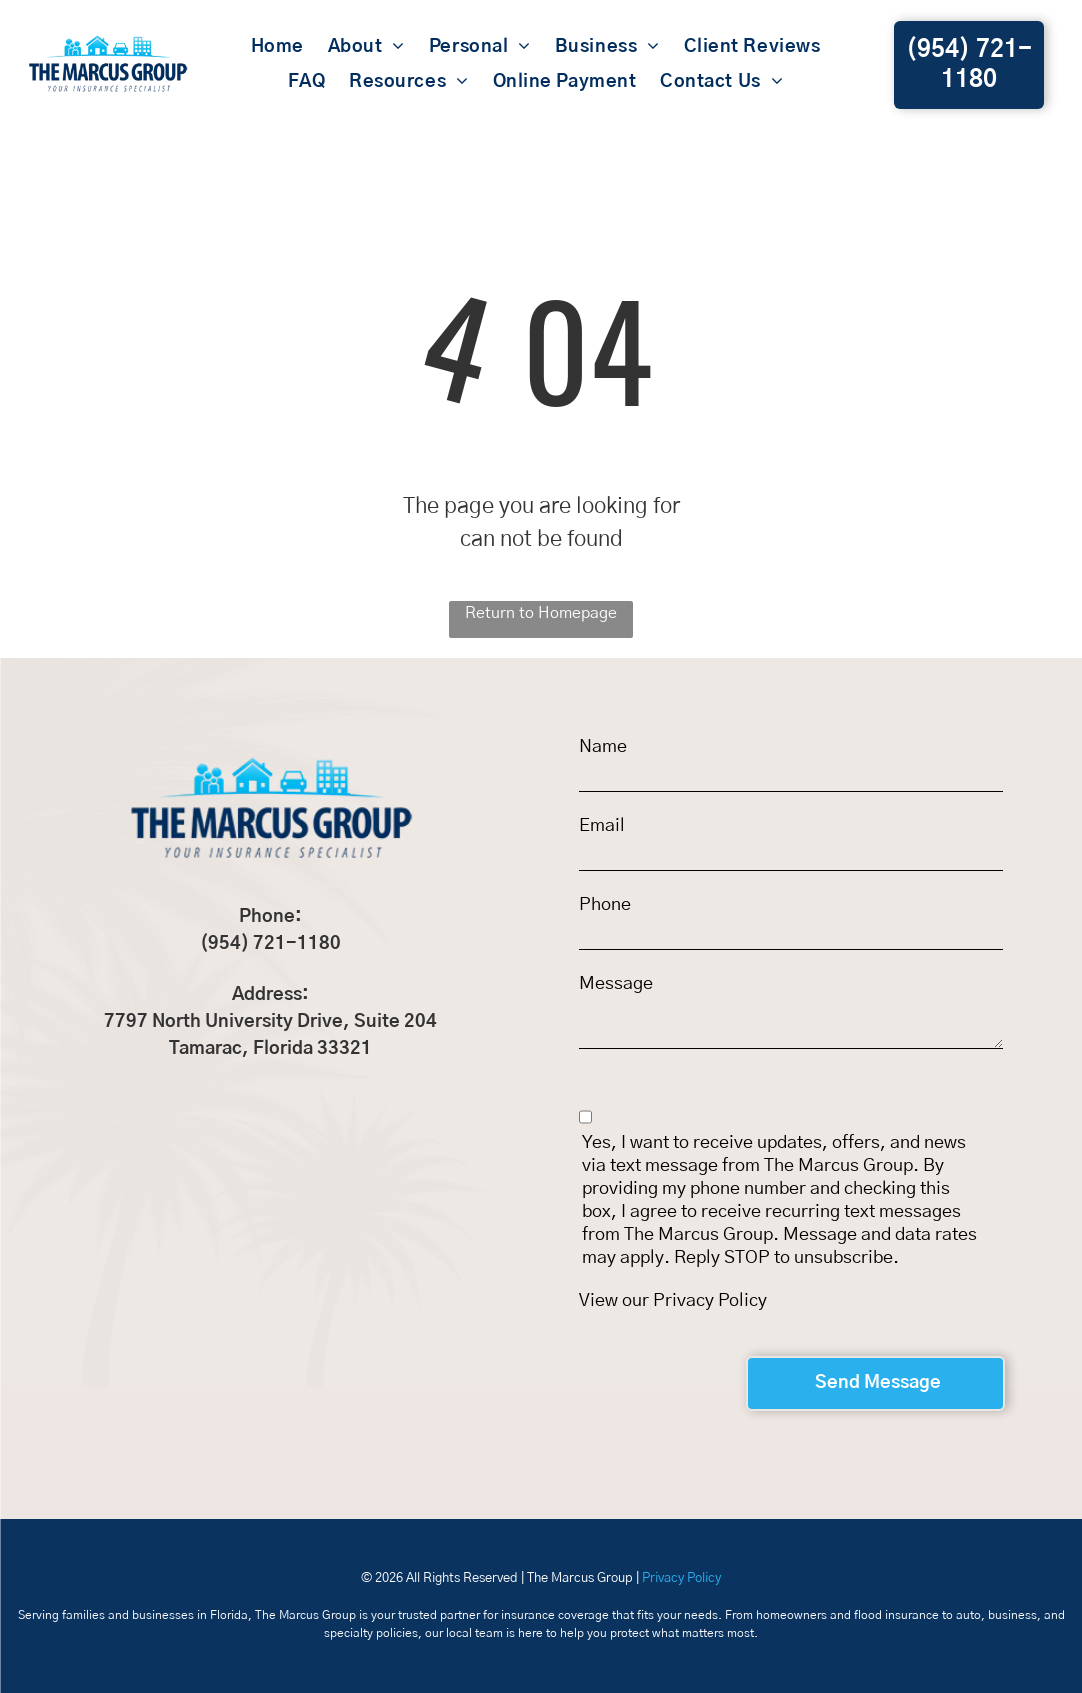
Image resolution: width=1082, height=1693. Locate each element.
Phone (605, 905)
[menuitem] (277, 48)
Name (603, 747)
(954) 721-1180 (270, 944)
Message (616, 984)
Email (602, 826)
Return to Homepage (541, 613)
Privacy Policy (710, 1301)
